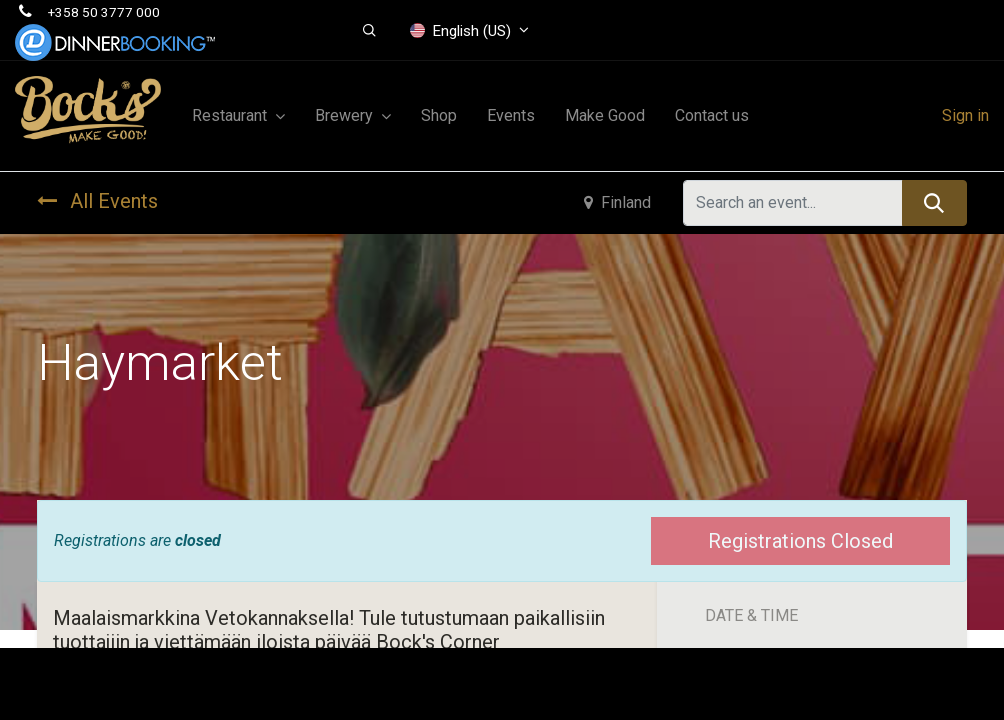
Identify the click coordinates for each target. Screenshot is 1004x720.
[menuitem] (439, 116)
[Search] (934, 203)
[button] (370, 31)
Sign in (965, 115)
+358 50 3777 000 (104, 12)
